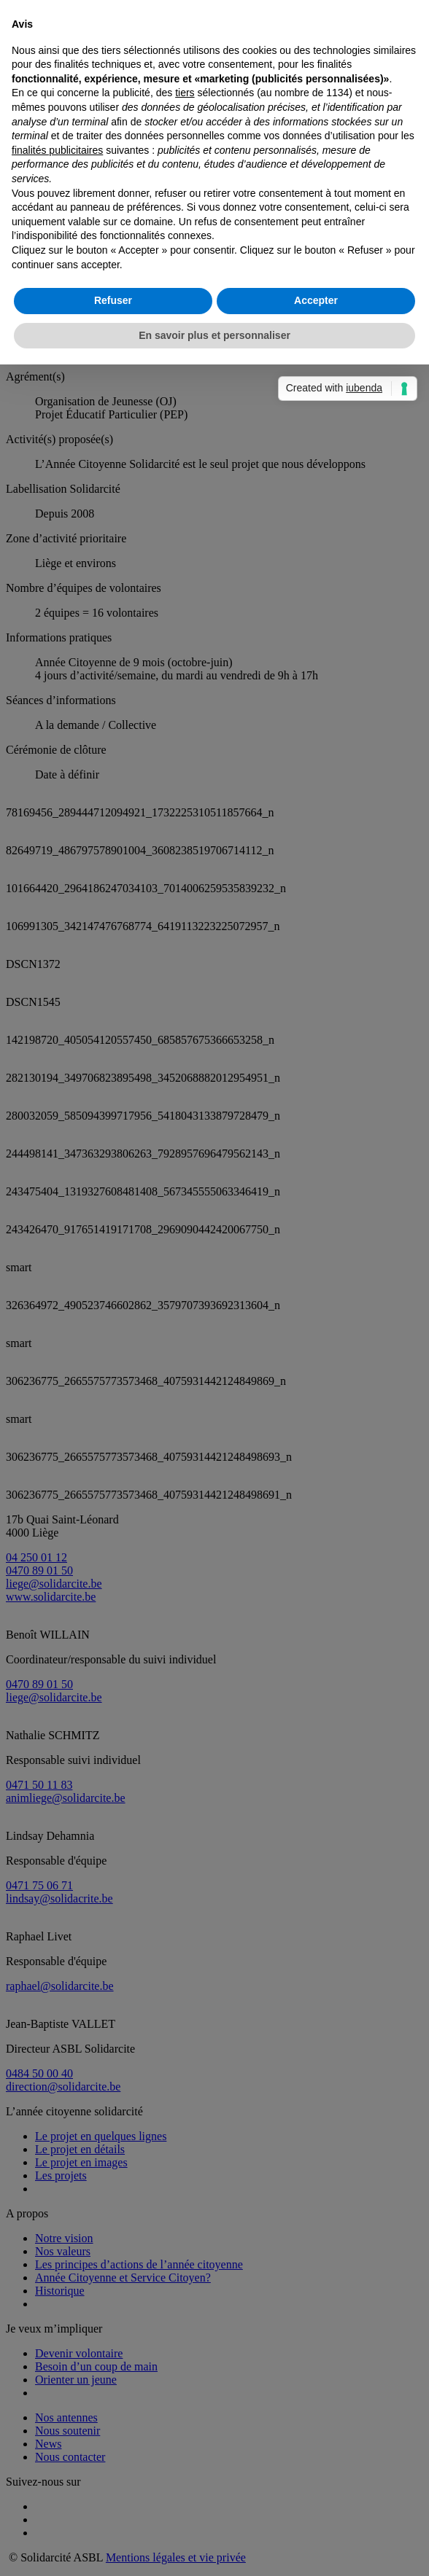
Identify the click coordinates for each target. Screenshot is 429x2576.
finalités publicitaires (57, 1256)
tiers (184, 1198)
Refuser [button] (113, 1406)
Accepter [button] (316, 1406)
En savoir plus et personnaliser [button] (214, 1441)
